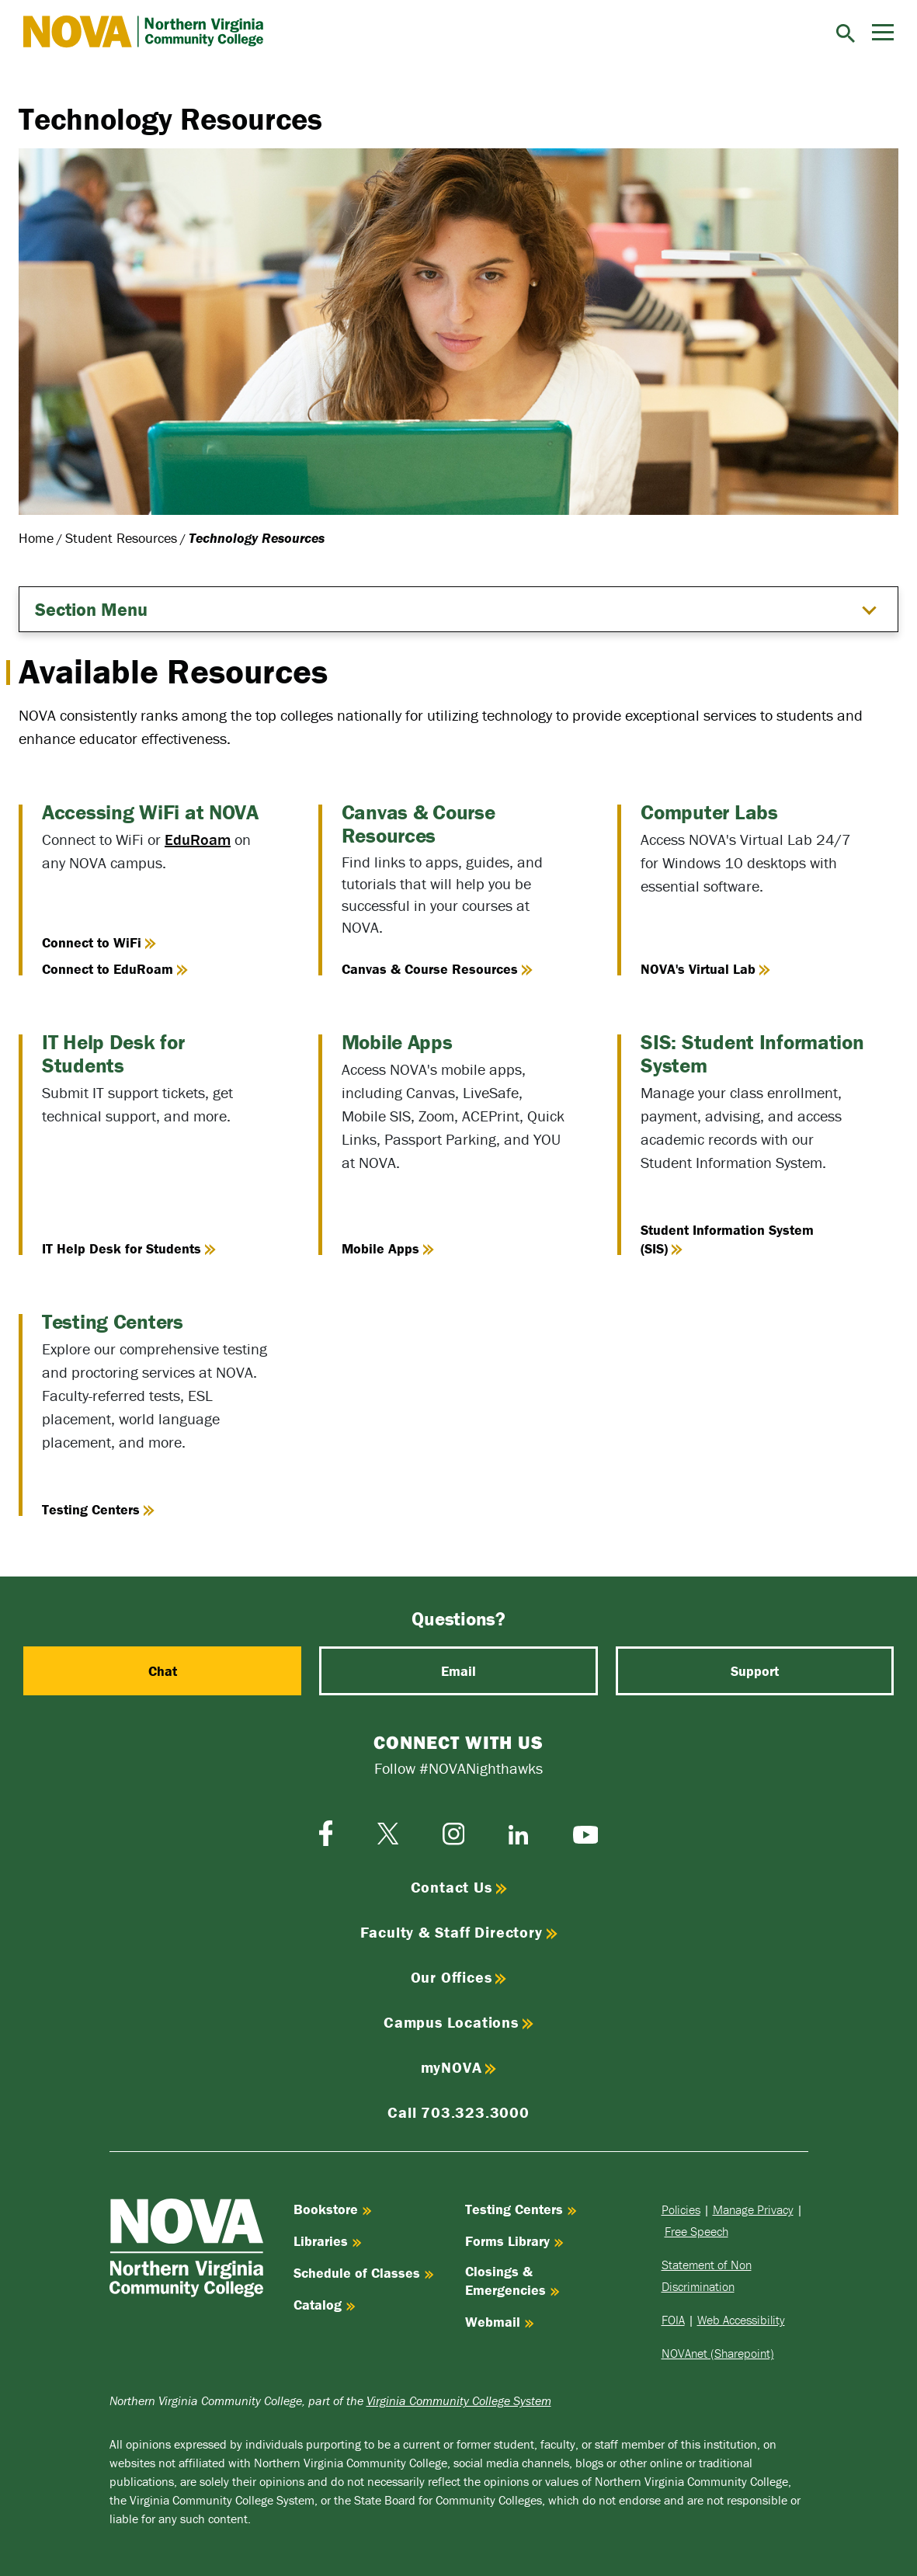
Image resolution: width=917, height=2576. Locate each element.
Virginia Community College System (458, 2400)
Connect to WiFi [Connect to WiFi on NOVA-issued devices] (99, 942)
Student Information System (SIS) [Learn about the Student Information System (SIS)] (727, 1239)
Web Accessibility (741, 2319)
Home (36, 538)
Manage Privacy (753, 2209)
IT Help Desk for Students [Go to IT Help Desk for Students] (129, 1248)
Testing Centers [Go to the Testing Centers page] (98, 1509)
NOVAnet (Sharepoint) (718, 2353)
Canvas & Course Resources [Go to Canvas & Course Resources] (437, 969)
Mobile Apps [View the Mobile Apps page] (388, 1248)
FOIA (673, 2319)
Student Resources (121, 538)
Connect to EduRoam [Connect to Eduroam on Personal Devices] (115, 969)
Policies (681, 2209)
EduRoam (198, 839)
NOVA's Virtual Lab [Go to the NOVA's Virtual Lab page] (705, 969)
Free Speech (696, 2231)
